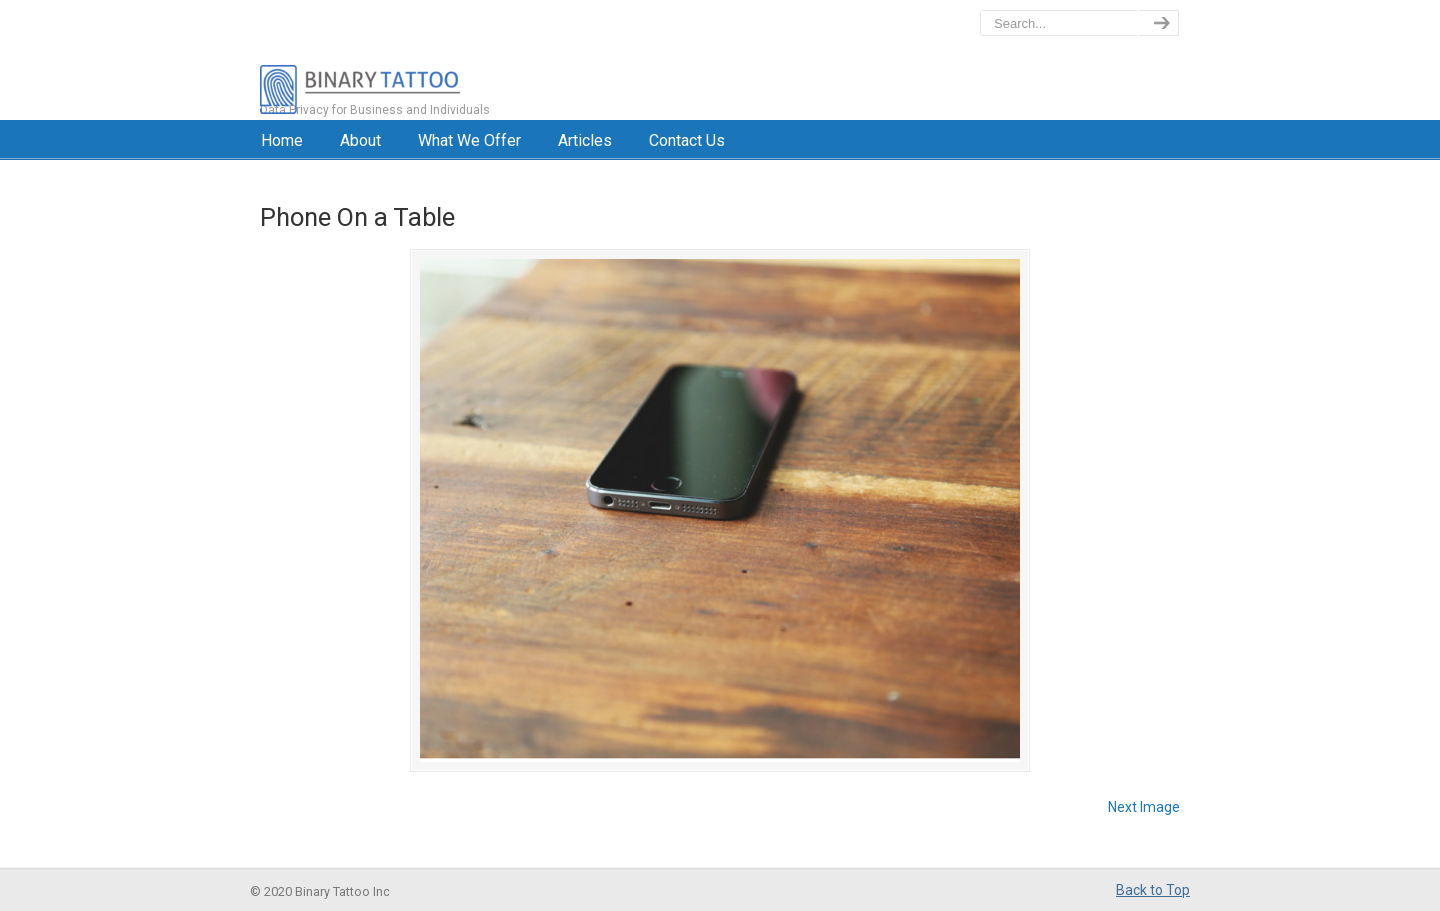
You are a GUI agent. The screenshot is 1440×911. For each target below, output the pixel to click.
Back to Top (1153, 890)
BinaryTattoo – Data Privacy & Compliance (446, 60)
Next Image (1144, 807)
